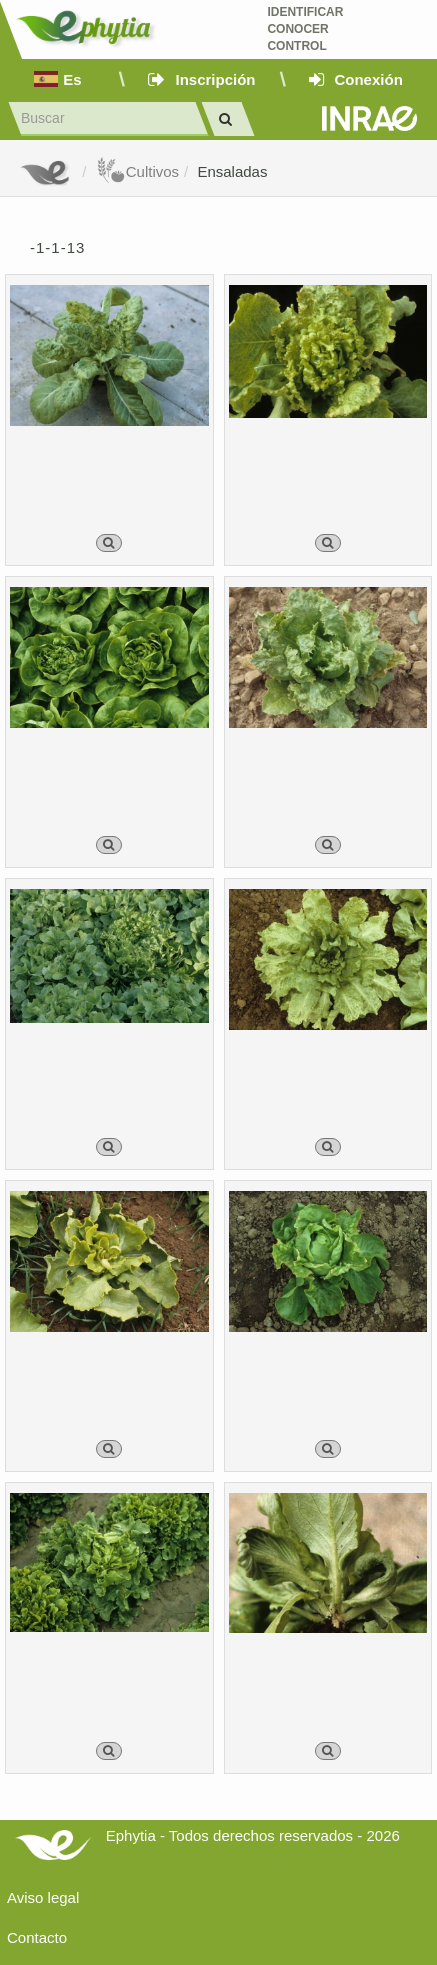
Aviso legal (43, 1897)
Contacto (37, 1937)
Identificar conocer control (305, 29)
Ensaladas (232, 171)
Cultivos (137, 171)
